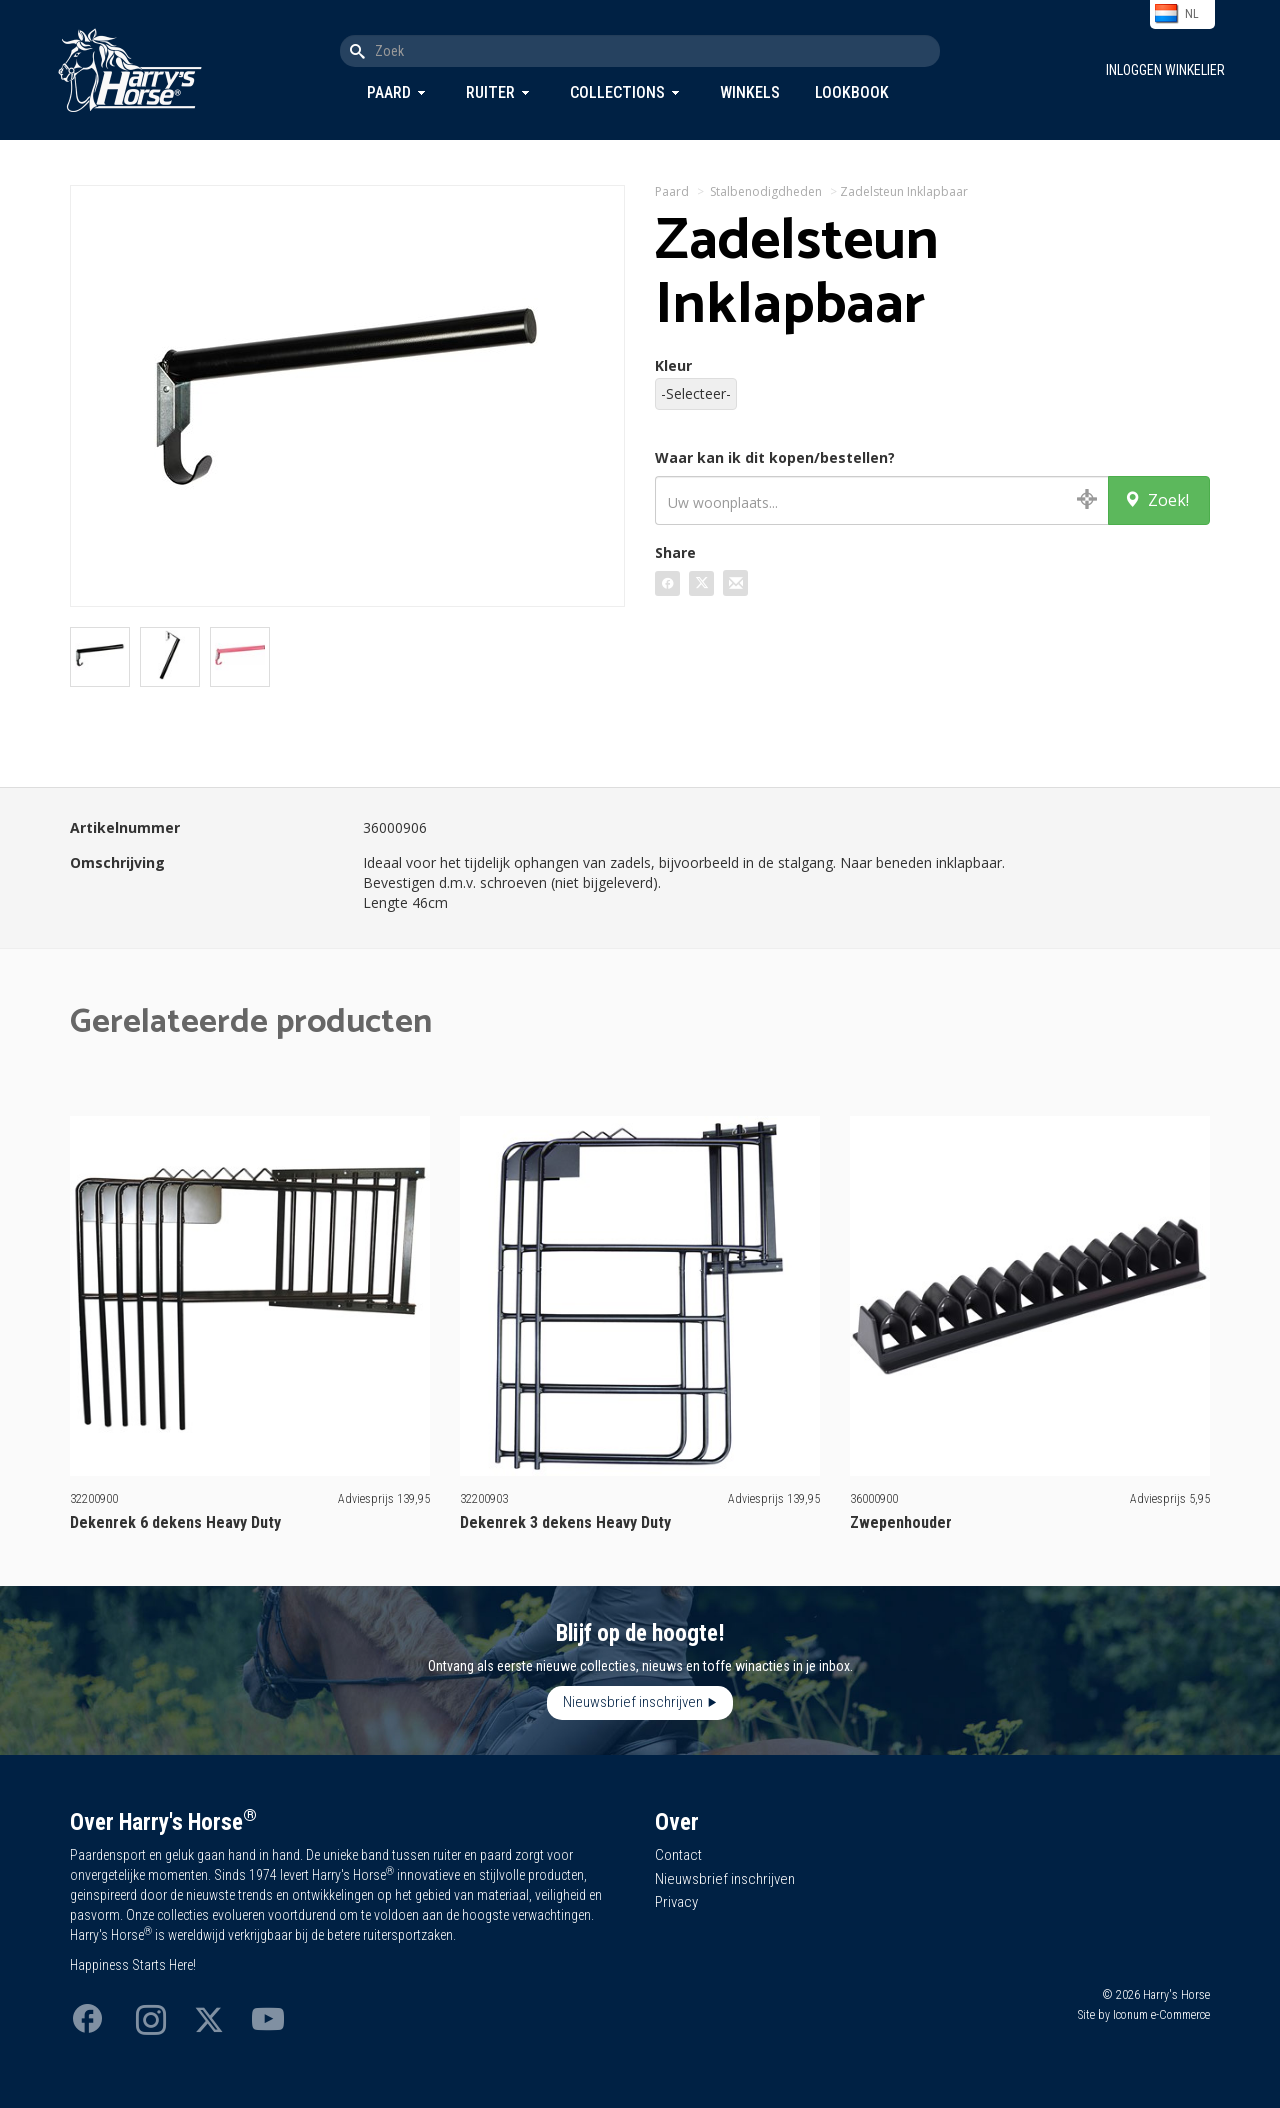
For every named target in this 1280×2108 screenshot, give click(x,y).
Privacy (676, 1902)
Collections (617, 92)
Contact (678, 1855)
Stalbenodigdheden (766, 191)
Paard (389, 92)
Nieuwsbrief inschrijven (633, 1702)
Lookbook (852, 92)
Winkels (750, 92)
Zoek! (1156, 500)
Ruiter (490, 92)
